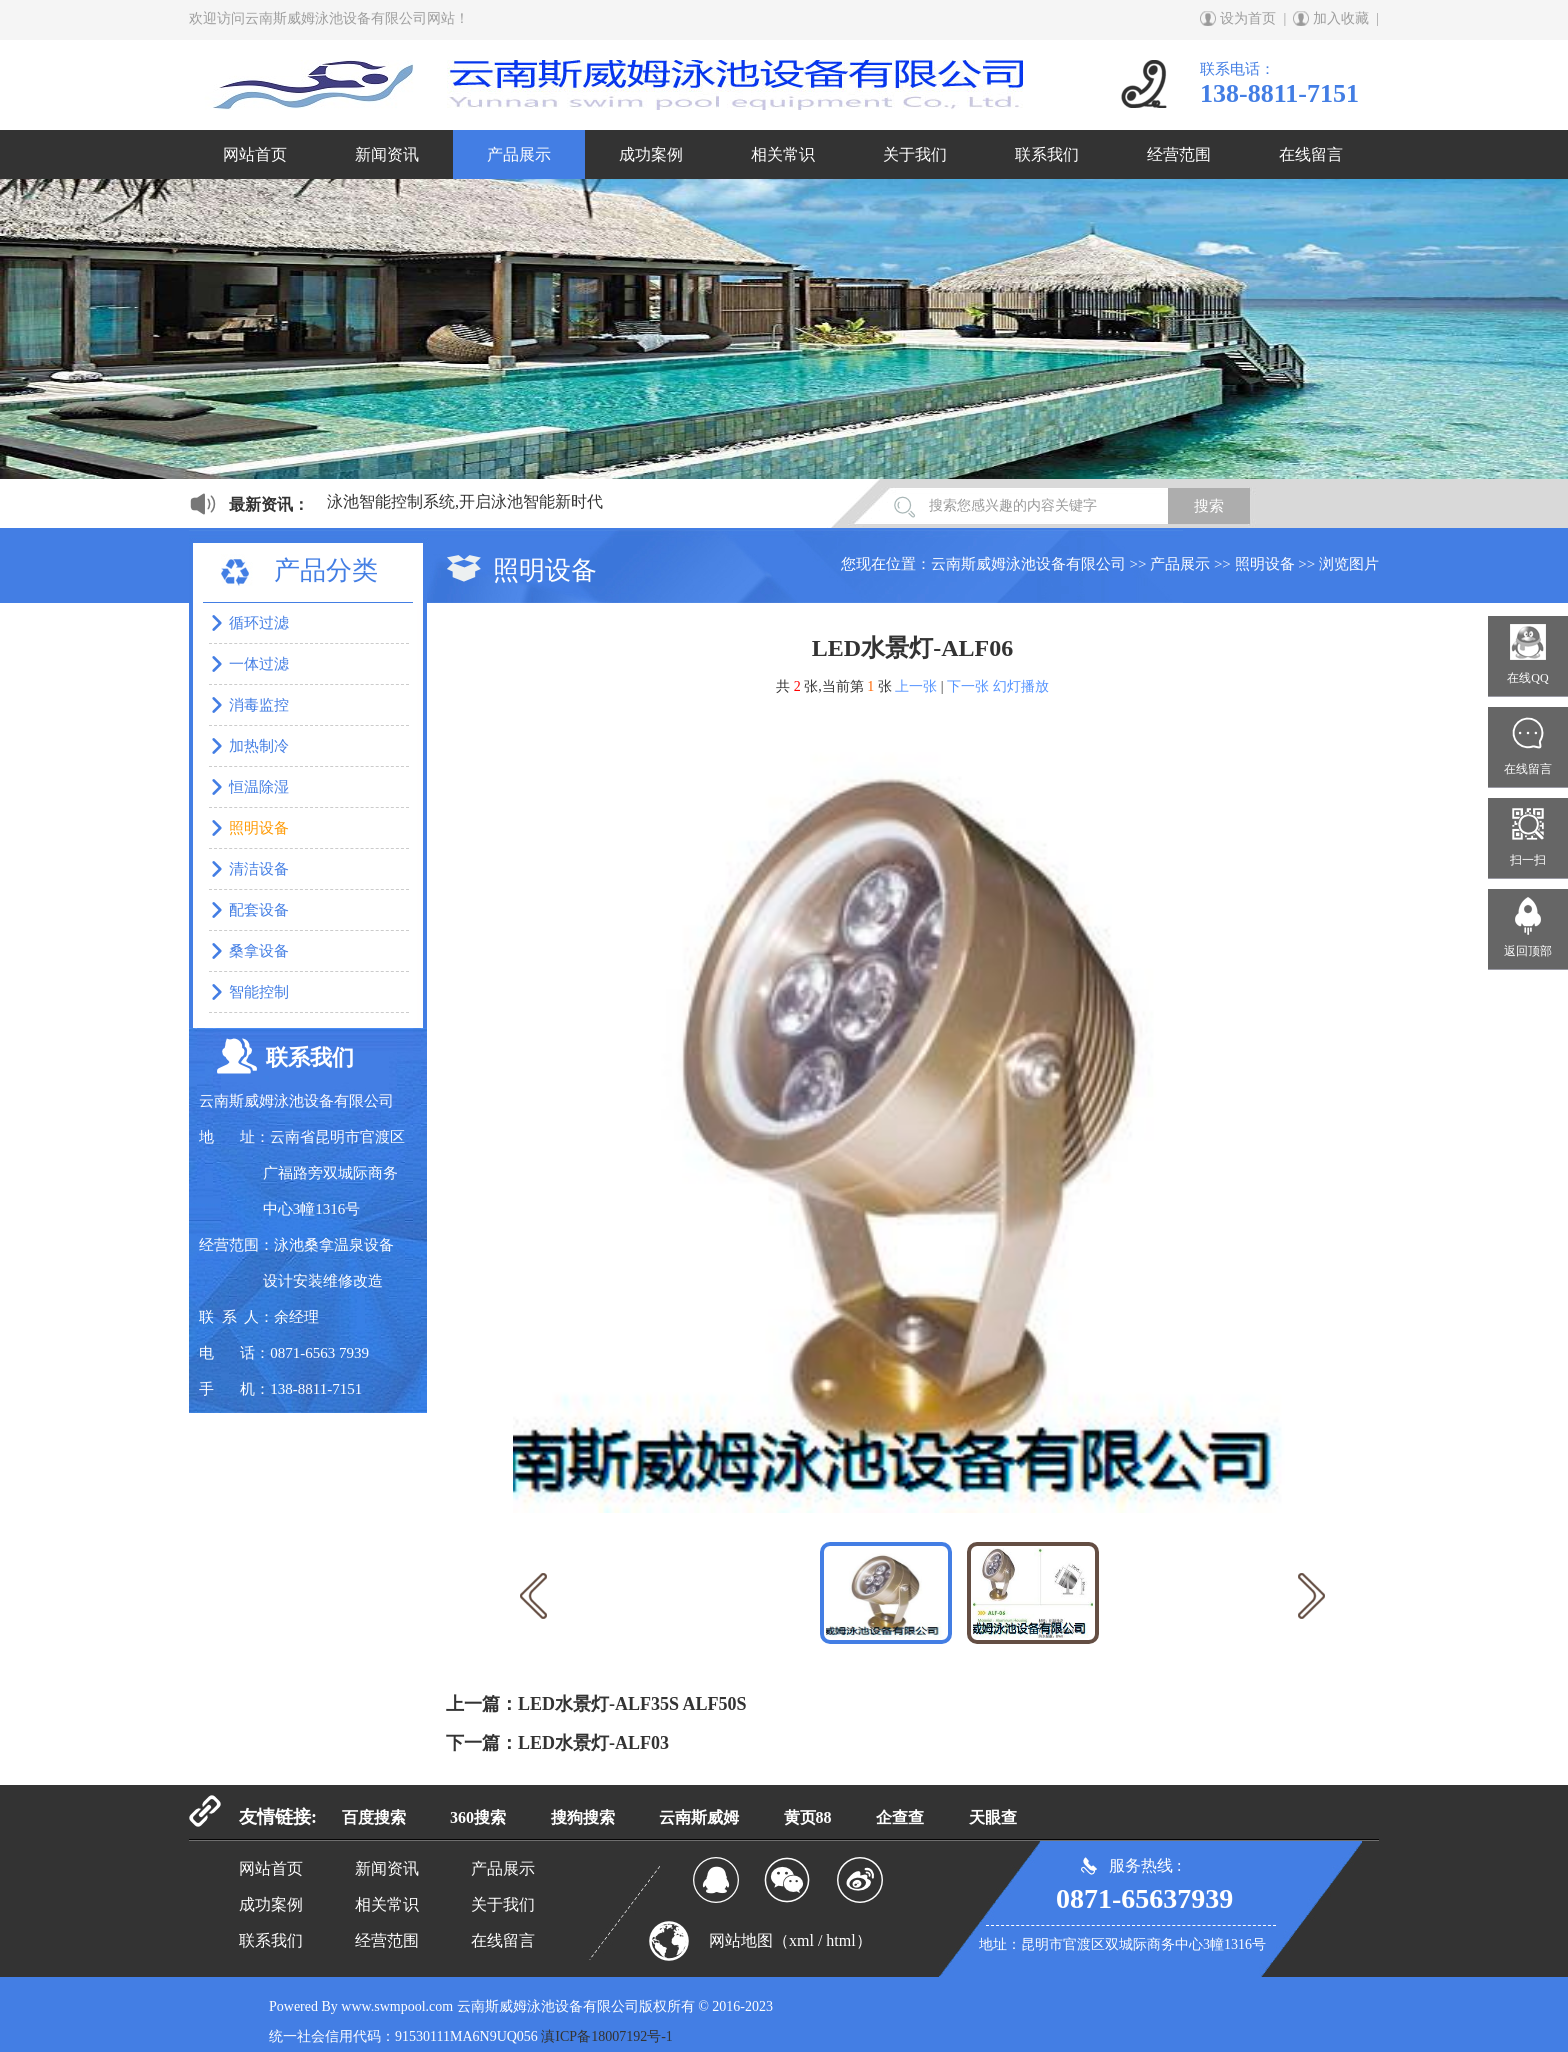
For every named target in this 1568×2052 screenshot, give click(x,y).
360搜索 (478, 1817)
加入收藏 (1341, 18)
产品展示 (519, 154)
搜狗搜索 (583, 1817)
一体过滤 (259, 664)
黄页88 (808, 1817)
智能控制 (259, 992)
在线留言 (1311, 154)
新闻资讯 (387, 154)
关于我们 (915, 154)
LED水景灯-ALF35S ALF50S (632, 1704)
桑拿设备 (259, 951)
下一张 (968, 686)
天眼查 (993, 1817)
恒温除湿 (259, 787)
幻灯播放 (1021, 686)
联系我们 (1047, 154)
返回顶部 (1528, 951)
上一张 (916, 686)
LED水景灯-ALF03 (593, 1743)
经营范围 (1179, 154)
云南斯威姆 (699, 1817)
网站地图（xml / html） (790, 1940)
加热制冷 (259, 746)
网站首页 (255, 154)
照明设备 (1265, 564)
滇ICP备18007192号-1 (606, 2036)
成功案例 (651, 154)
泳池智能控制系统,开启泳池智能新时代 (465, 501)
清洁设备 (259, 869)
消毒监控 (259, 705)
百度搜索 (374, 1817)
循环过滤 (259, 623)
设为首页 (1248, 18)
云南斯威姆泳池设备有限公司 (1028, 564)
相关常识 (783, 154)
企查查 (900, 1817)
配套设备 (259, 910)
